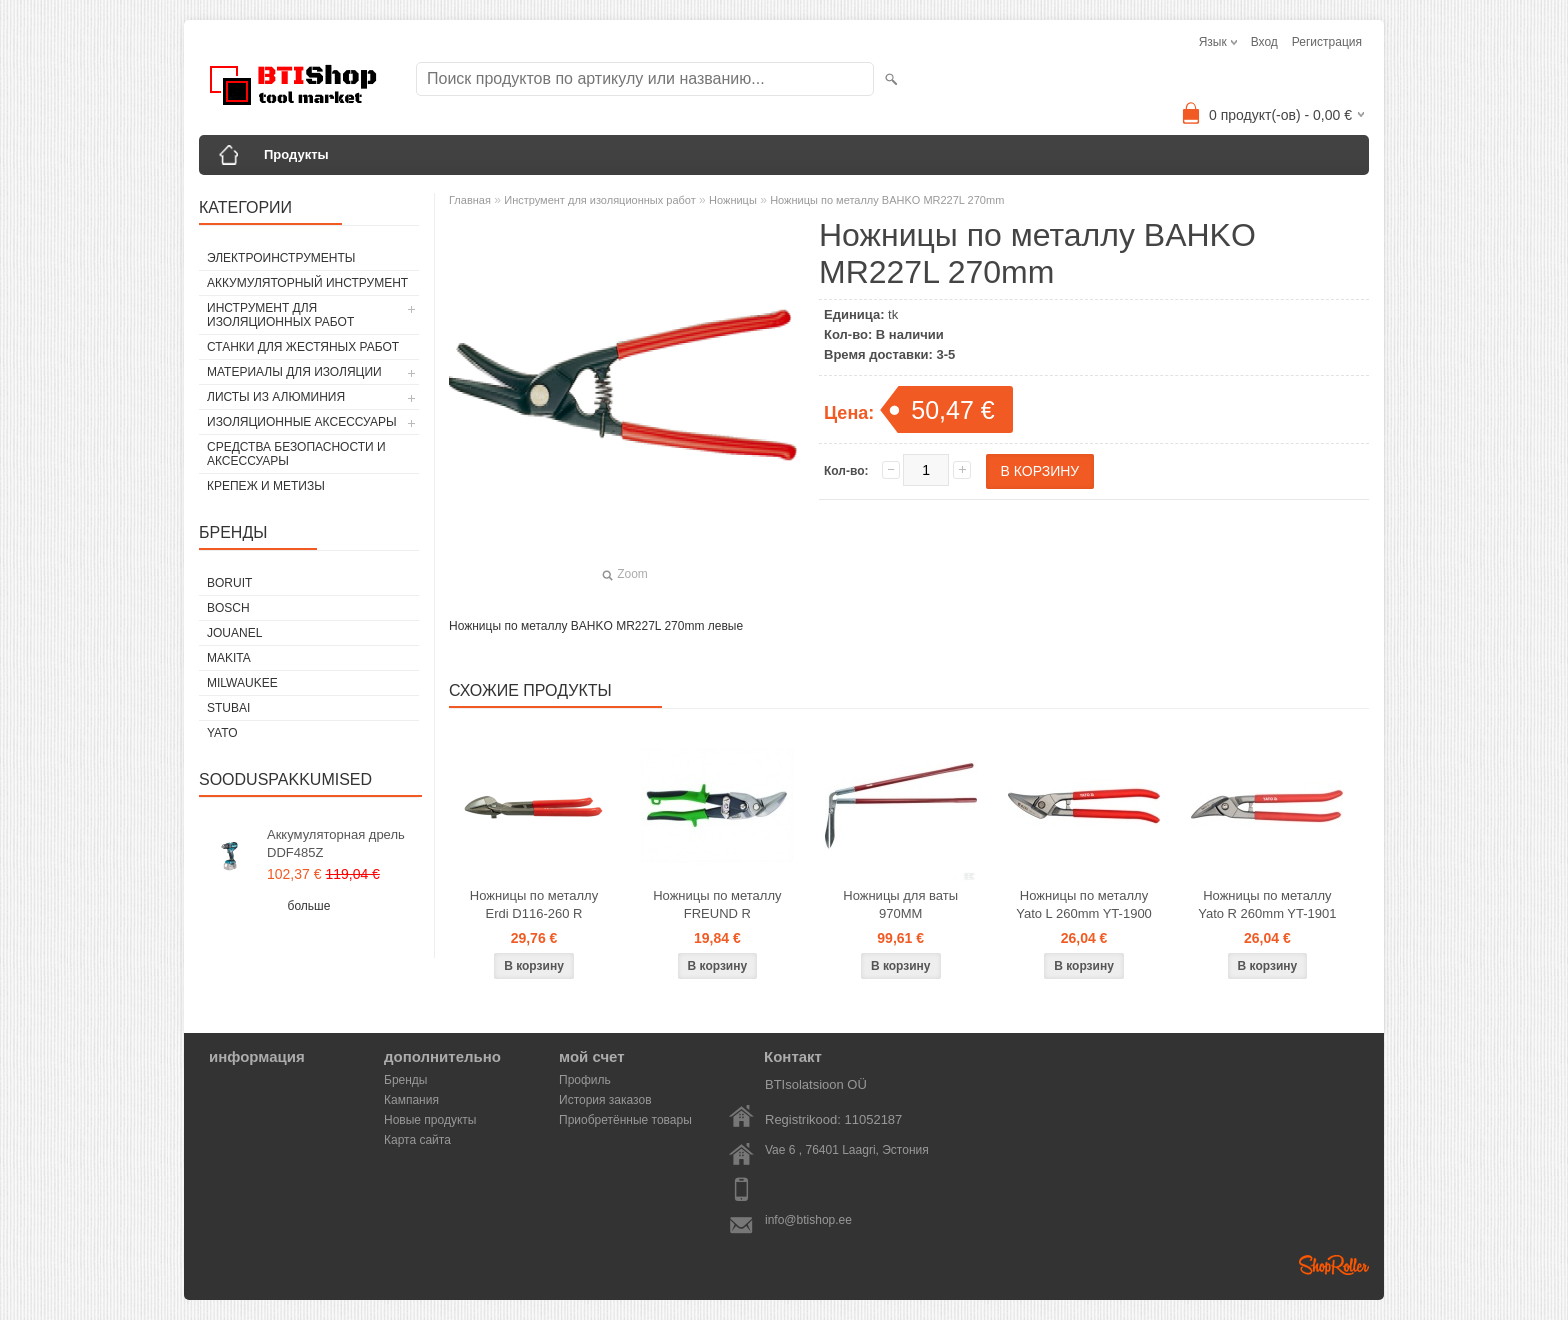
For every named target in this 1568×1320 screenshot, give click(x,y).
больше (309, 906)
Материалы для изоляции (294, 372)
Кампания (411, 1100)
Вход (1264, 42)
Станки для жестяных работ (303, 347)
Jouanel (234, 633)
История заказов (605, 1100)
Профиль (585, 1080)
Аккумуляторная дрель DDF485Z (336, 843)
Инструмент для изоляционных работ (280, 315)
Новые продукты (430, 1120)
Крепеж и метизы (266, 486)
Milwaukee (242, 683)
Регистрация (1327, 42)
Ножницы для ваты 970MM (900, 904)
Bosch (228, 608)
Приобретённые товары (625, 1120)
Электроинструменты (281, 258)
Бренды (405, 1080)
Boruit (229, 583)
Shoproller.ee (1334, 1265)
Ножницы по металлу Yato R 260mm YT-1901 (1267, 904)
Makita (229, 658)
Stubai (228, 708)
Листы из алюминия (276, 397)
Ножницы (733, 200)
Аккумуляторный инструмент (307, 283)
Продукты (296, 154)
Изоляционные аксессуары (302, 422)
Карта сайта (417, 1140)
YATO (222, 733)
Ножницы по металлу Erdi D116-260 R (534, 904)
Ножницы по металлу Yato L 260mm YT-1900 (1084, 904)
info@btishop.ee (808, 1220)
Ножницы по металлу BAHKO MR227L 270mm (887, 200)
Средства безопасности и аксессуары (296, 454)
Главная (470, 200)
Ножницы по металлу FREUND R (717, 904)
